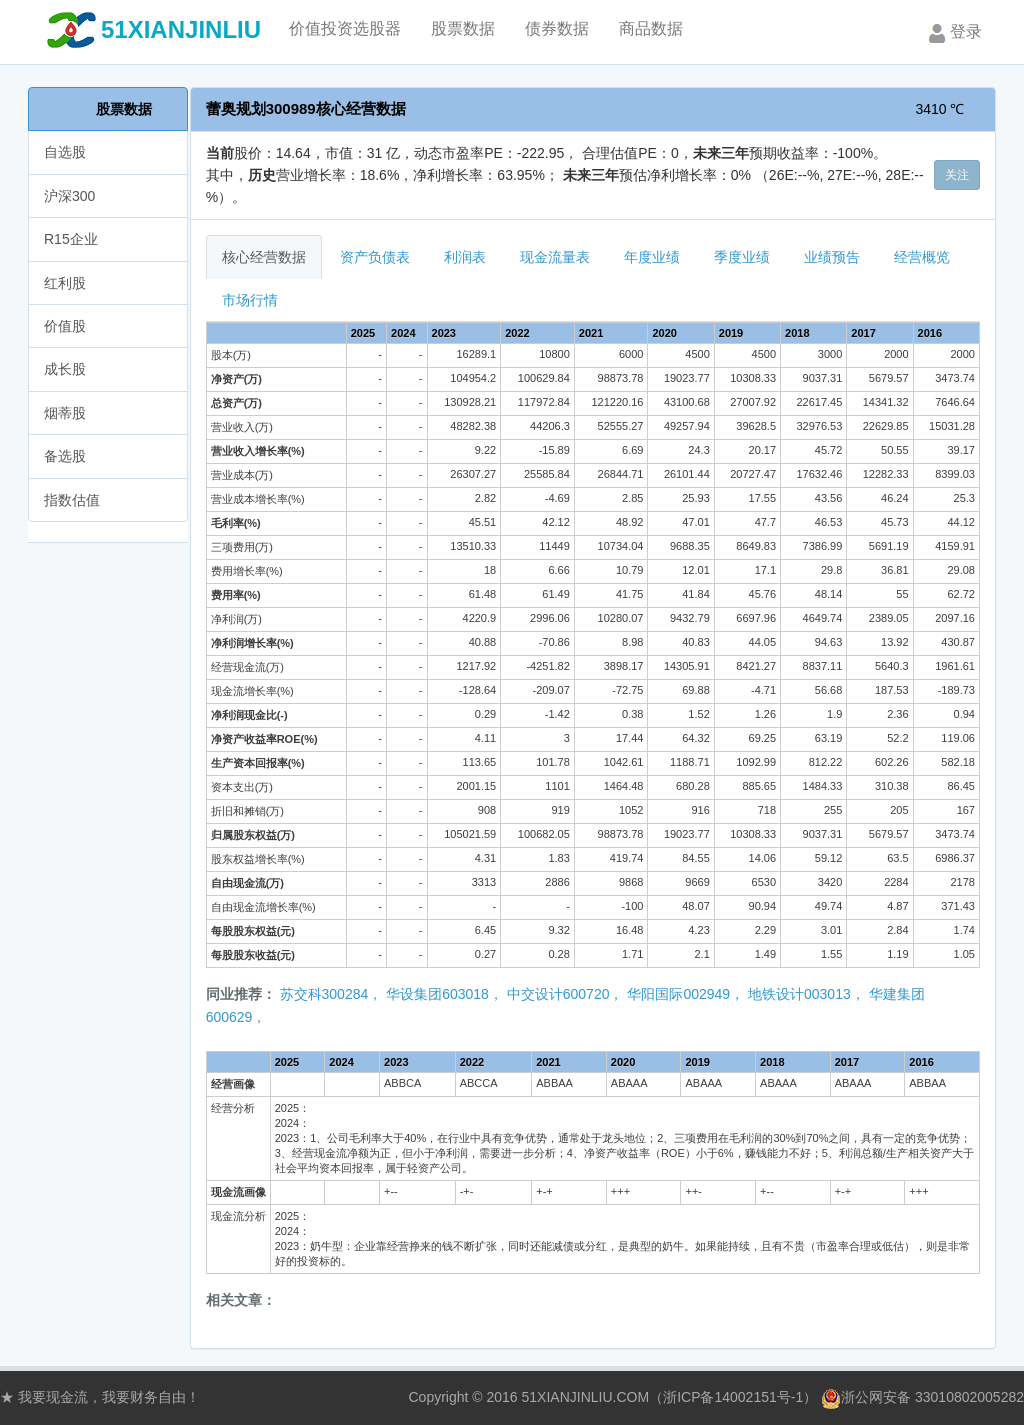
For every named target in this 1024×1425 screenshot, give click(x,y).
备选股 (65, 456)
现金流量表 (555, 257)
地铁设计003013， (806, 994)
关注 (957, 175)
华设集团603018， (444, 994)
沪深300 (69, 196)
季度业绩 (742, 257)
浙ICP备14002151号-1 (733, 1397)
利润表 (465, 257)
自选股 (65, 152)
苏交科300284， (331, 994)
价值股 (65, 326)
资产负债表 (375, 257)
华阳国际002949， (685, 994)
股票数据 (124, 109)
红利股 (65, 283)
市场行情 (250, 300)
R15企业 (71, 239)
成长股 (65, 369)
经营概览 (922, 257)
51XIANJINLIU (181, 29)
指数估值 (72, 500)
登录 (953, 33)
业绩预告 (832, 257)
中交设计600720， (565, 994)
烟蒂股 (65, 413)
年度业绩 (652, 257)
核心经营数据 (264, 257)
